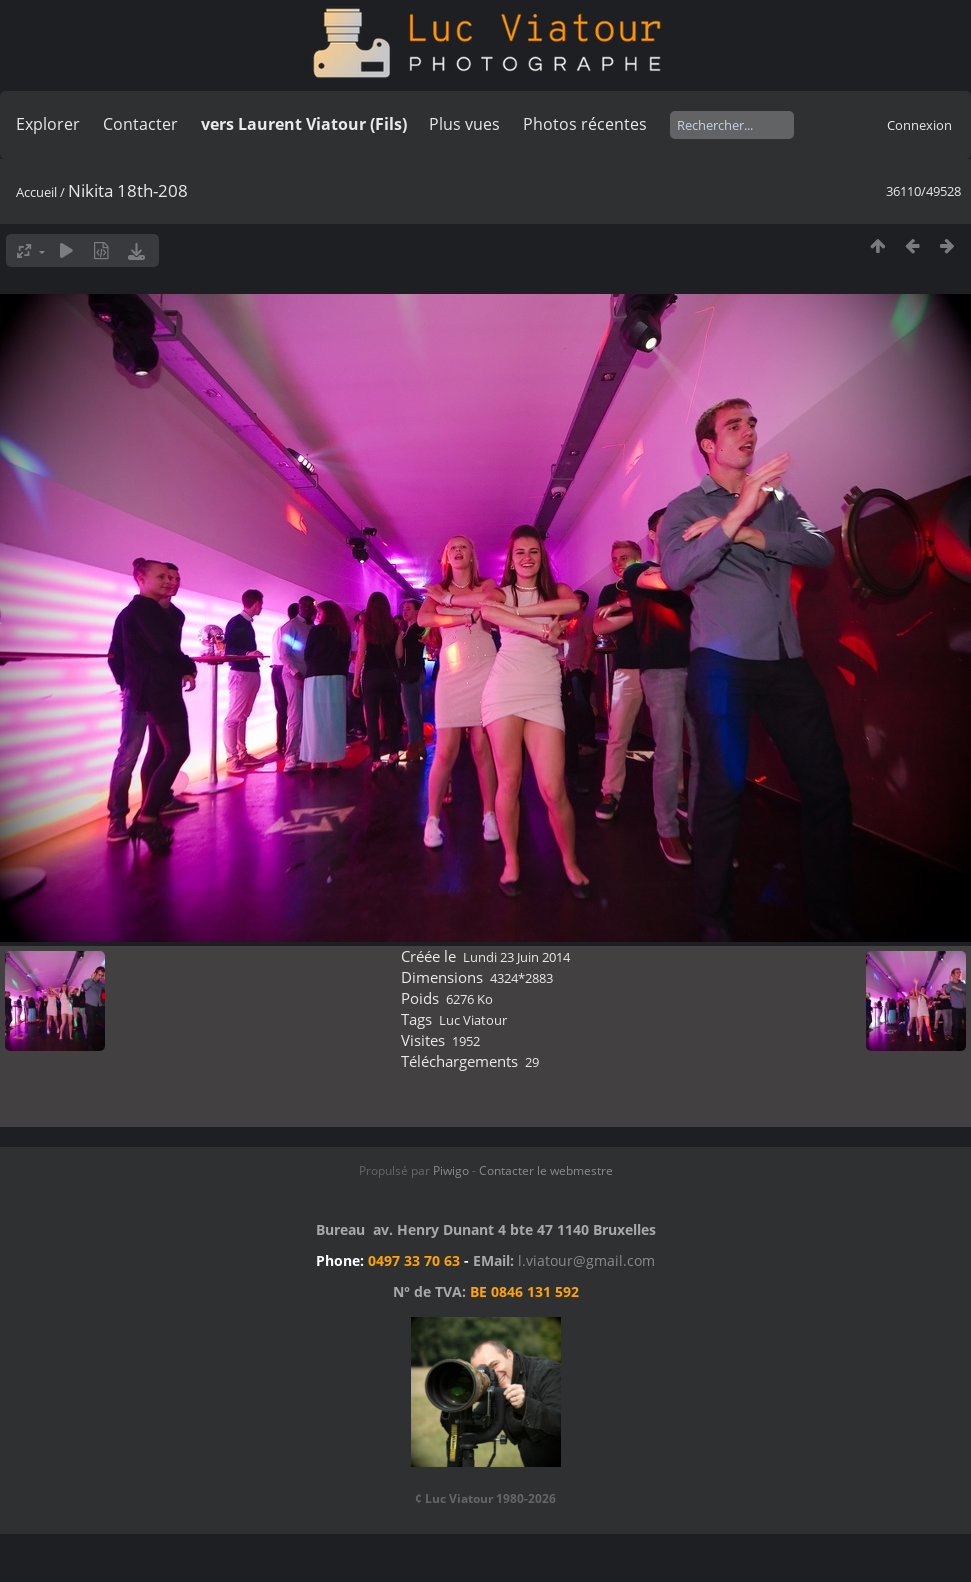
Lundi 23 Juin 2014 (516, 957)
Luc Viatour (473, 1020)
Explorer (48, 124)
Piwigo (451, 1170)
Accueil (36, 192)
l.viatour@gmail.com (586, 1260)
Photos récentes (585, 124)
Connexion (919, 125)
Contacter (140, 124)
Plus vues (464, 124)
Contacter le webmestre (546, 1170)
